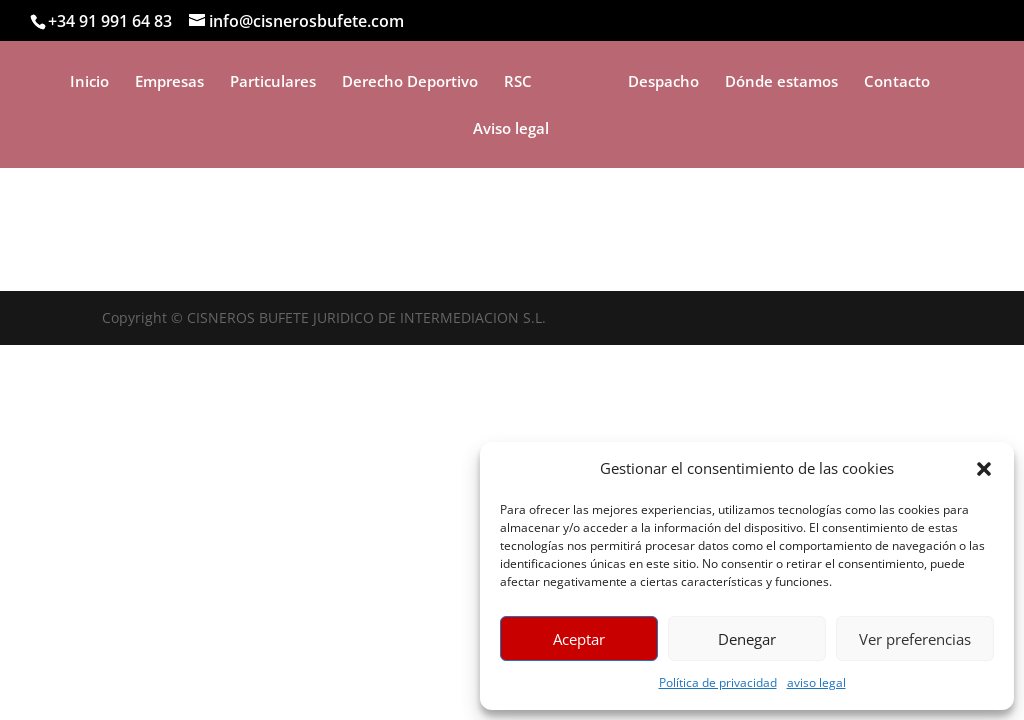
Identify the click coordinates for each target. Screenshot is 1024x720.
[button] (984, 469)
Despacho (663, 82)
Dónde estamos (781, 82)
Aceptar (579, 639)
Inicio (89, 82)
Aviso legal (511, 129)
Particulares (273, 82)
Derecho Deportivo (410, 82)
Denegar (747, 639)
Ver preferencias (915, 639)
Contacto (897, 82)
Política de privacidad (718, 682)
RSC (518, 82)
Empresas (169, 82)
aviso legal (816, 682)
